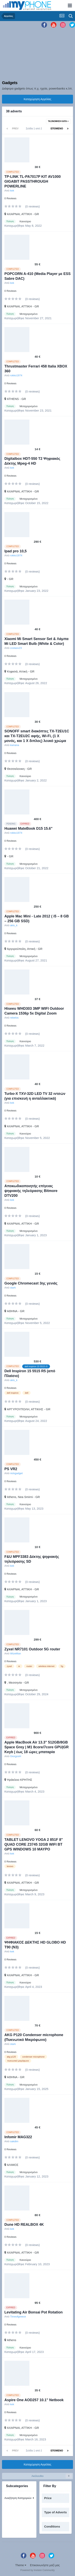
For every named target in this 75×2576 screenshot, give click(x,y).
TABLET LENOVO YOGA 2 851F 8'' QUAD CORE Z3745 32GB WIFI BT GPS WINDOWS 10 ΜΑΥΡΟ (33, 1844)
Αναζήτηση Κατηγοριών (19, 2497)
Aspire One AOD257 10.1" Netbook (34, 2400)
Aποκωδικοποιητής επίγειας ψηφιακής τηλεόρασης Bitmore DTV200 (30, 1191)
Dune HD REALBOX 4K (24, 2225)
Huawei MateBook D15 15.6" (28, 828)
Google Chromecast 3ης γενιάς (30, 1283)
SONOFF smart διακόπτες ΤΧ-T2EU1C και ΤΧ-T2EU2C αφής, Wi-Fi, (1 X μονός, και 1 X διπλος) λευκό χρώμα (36, 736)
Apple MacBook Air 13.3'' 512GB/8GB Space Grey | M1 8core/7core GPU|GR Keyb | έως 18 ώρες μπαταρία (36, 1747)
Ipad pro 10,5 (15, 551)
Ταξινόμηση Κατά (58, 121)
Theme (20, 2565)
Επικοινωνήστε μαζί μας (45, 2565)
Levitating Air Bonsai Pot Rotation (33, 2312)
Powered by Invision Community (37, 2570)
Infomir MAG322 (18, 2137)
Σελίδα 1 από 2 (34, 128)
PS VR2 (10, 1469)
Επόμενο (57, 128)
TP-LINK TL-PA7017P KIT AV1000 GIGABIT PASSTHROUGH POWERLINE (32, 181)
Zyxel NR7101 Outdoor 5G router (32, 1649)
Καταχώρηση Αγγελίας (37, 99)
